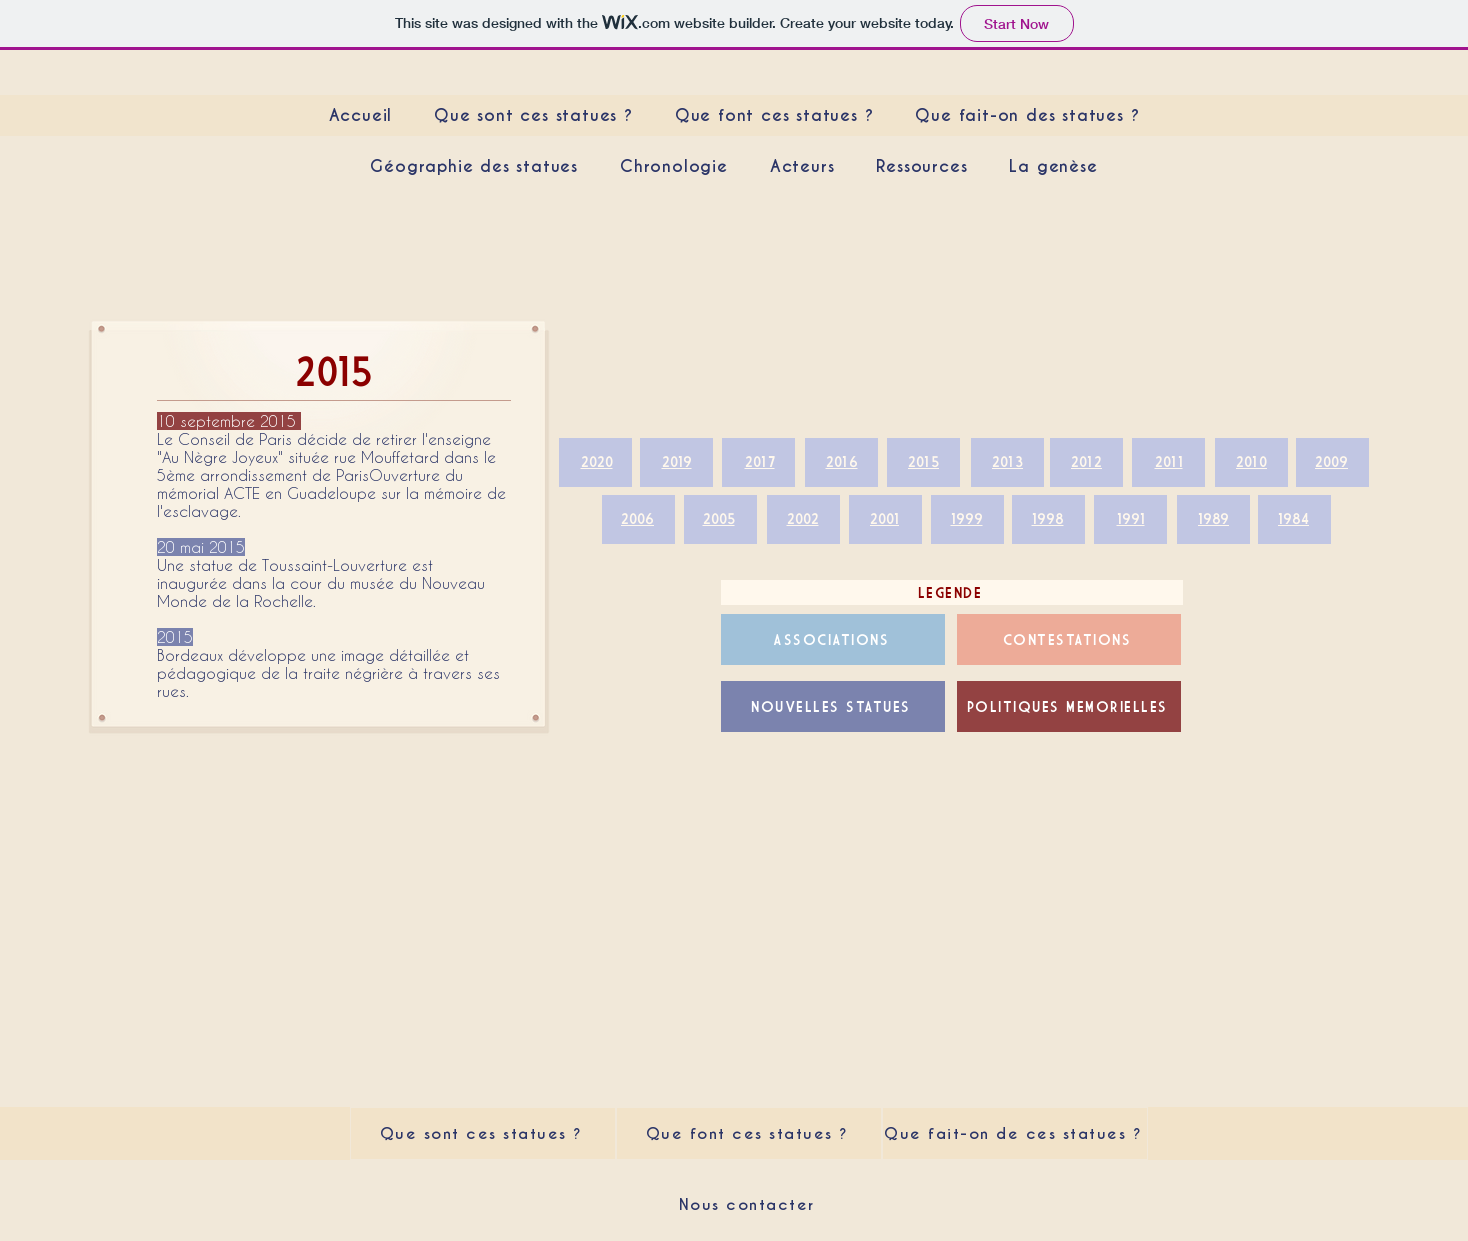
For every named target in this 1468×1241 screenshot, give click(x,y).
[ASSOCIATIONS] (833, 639)
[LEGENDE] (952, 592)
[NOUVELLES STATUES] (833, 706)
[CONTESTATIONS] (1069, 639)
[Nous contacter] (748, 1204)
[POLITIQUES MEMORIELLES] (1069, 706)
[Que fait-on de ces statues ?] (1015, 1133)
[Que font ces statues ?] (749, 1133)
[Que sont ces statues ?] (483, 1133)
